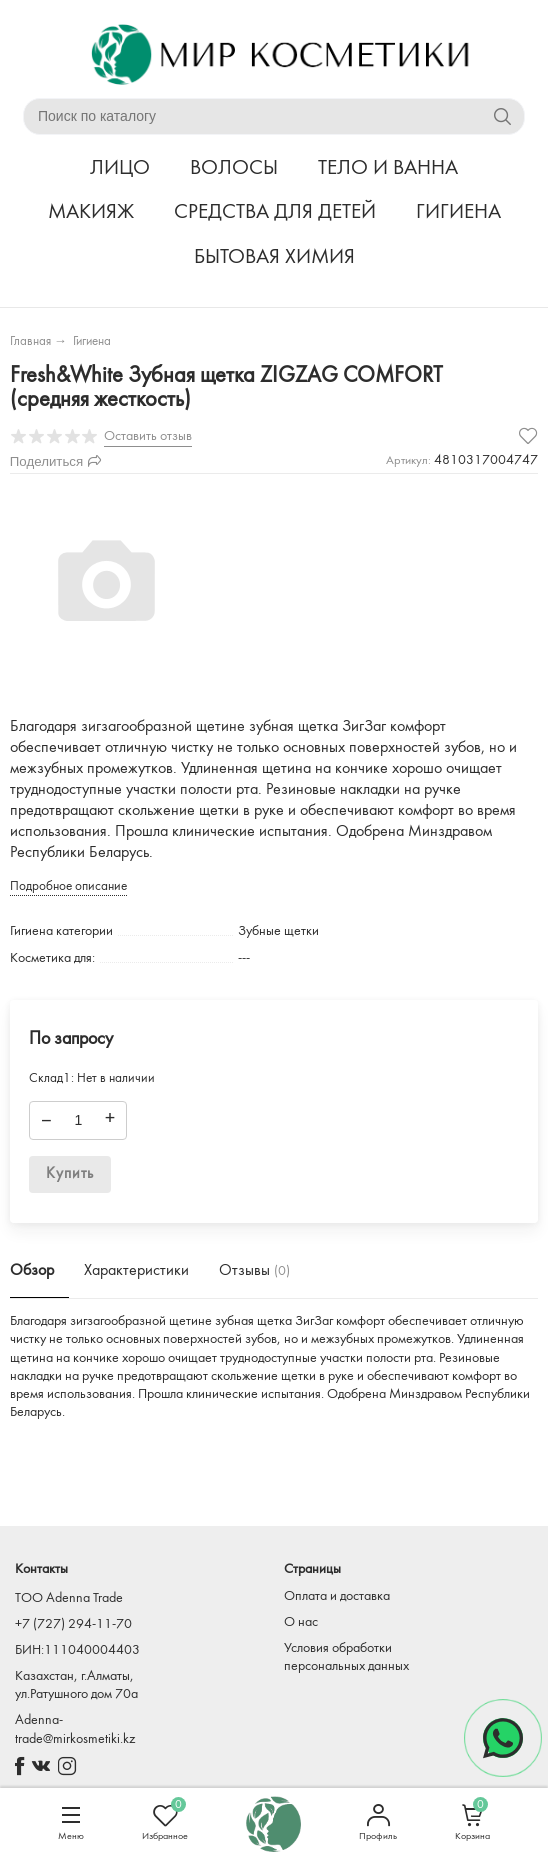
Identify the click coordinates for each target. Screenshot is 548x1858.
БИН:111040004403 (77, 1650)
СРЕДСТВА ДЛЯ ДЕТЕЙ (275, 212)
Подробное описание (68, 886)
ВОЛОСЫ (234, 168)
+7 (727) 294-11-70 (73, 1624)
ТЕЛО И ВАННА (388, 168)
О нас (301, 1622)
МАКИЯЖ (91, 212)
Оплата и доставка (337, 1596)
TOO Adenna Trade (69, 1598)
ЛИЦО (120, 168)
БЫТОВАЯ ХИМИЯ (274, 257)
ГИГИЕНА (458, 212)
